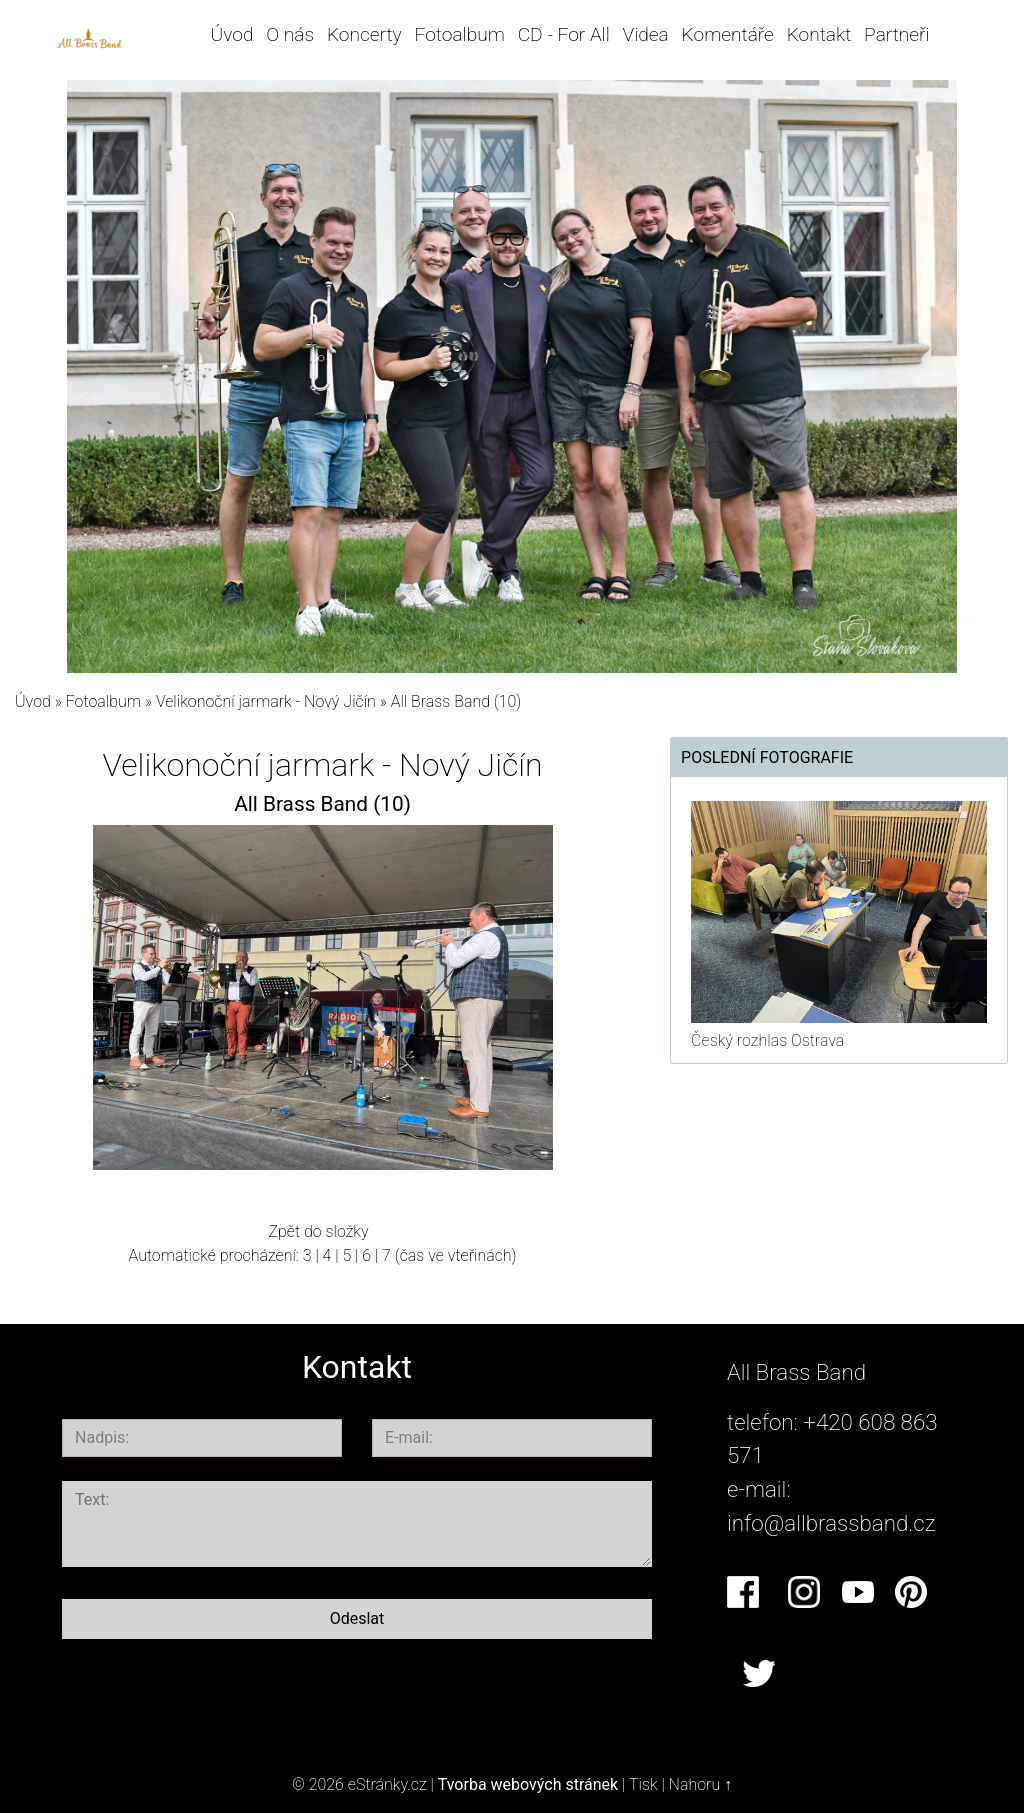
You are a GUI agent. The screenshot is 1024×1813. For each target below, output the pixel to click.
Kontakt (819, 34)
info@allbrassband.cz (831, 1523)
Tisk (643, 1784)
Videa (646, 34)
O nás (290, 34)
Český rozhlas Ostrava (767, 1040)
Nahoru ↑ (700, 1784)
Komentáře (728, 34)
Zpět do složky (318, 1231)
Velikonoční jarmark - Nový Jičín (268, 701)
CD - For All (564, 34)
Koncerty (364, 34)
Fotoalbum (459, 34)
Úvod (232, 34)
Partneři (897, 34)
